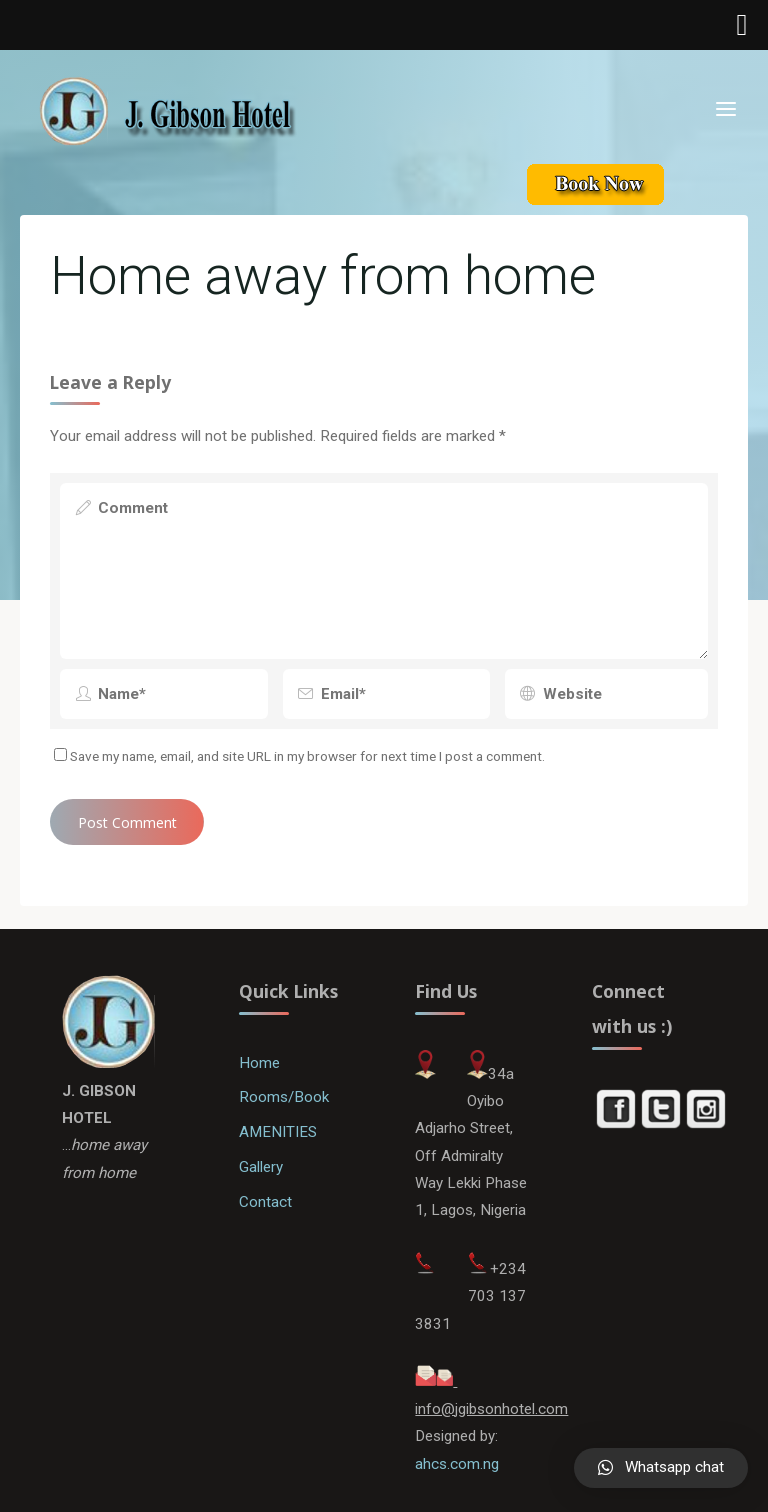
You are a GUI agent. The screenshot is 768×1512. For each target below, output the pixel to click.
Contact (265, 1202)
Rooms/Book (284, 1097)
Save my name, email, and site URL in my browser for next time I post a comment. (299, 756)
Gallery (261, 1167)
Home (259, 1063)
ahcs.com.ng (457, 1464)
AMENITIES (278, 1132)
